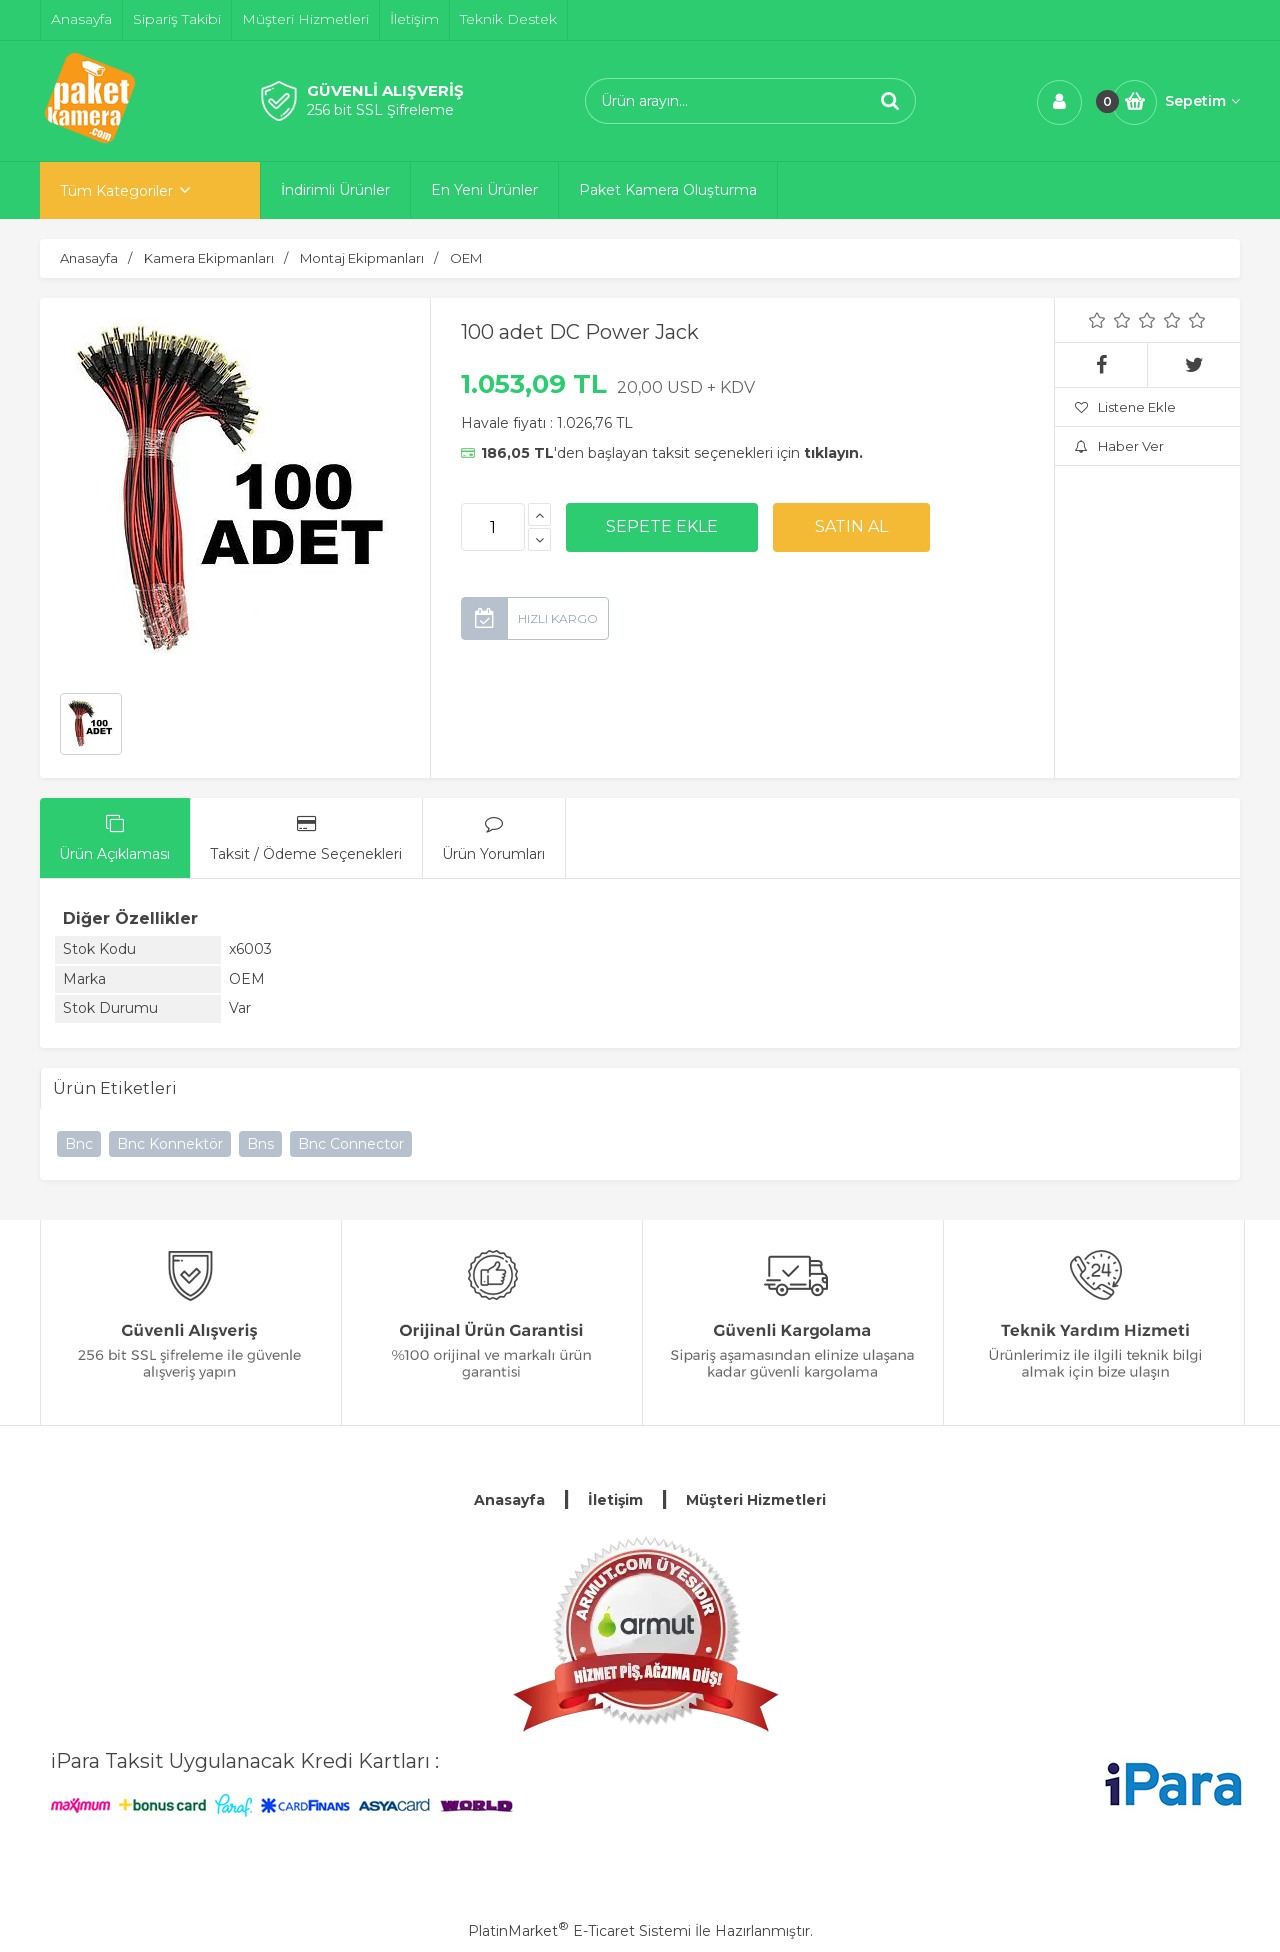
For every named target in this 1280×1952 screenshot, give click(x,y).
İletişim (615, 1500)
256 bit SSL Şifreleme (380, 110)
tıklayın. (833, 453)
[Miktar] (493, 527)
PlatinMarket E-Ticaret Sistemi (579, 1931)
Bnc (79, 1144)
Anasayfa (509, 1500)
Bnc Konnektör (170, 1144)
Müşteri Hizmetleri (756, 1500)
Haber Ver (1119, 446)
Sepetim (1202, 101)
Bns (260, 1144)
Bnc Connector (351, 1144)
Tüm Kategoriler (116, 191)
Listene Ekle (1125, 407)
